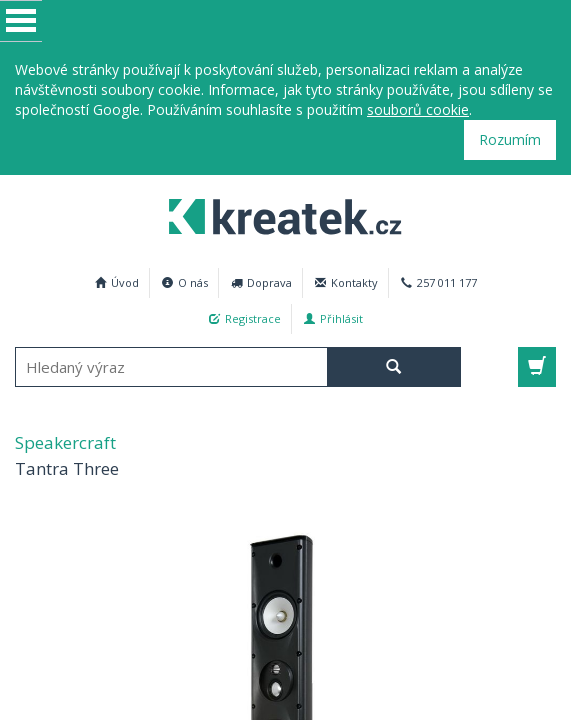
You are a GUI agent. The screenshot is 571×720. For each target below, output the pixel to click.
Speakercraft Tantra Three (277, 214)
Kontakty (346, 282)
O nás (185, 282)
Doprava (261, 282)
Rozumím (510, 139)
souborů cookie (418, 109)
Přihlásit (333, 318)
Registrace (245, 318)
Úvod (117, 282)
